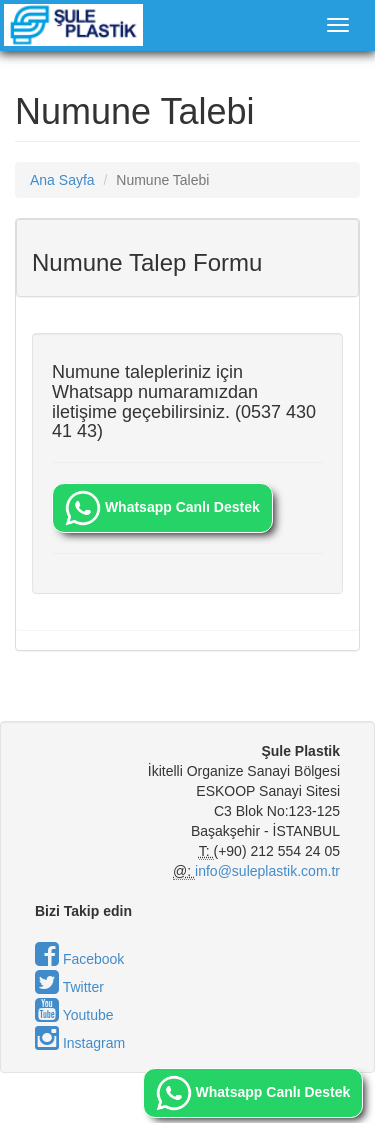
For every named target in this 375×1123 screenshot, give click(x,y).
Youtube (74, 1015)
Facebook (79, 959)
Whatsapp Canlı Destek (162, 508)
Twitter (69, 987)
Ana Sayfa (62, 180)
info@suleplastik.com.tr (267, 871)
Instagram (80, 1043)
